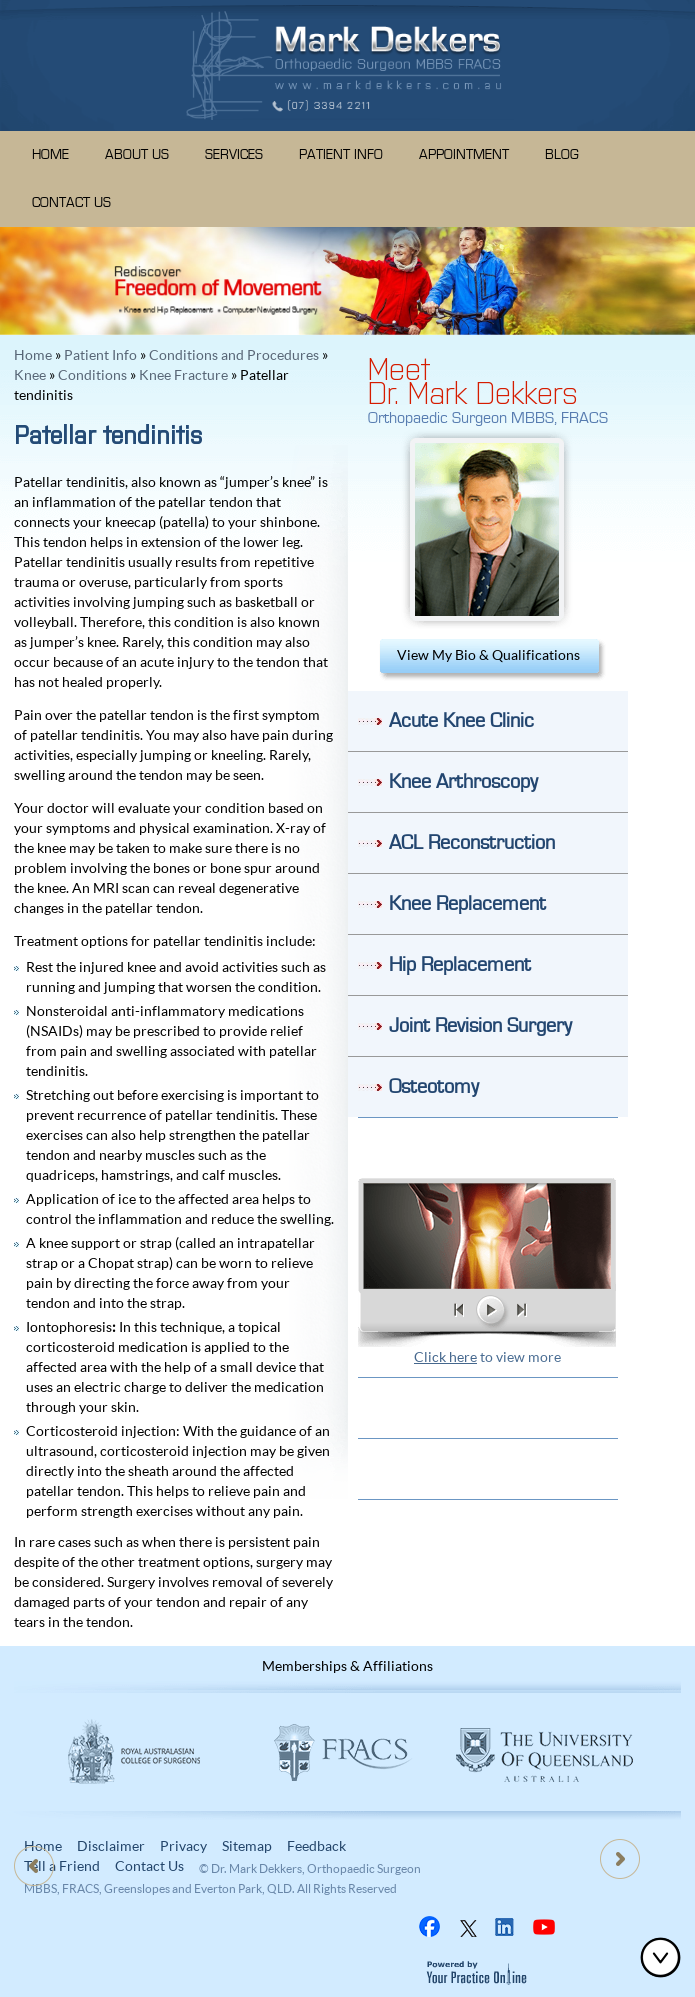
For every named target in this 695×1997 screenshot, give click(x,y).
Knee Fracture (183, 374)
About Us (137, 155)
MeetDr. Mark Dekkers (473, 379)
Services (234, 155)
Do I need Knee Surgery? (488, 1148)
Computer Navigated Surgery (270, 310)
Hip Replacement (460, 965)
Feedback (316, 1845)
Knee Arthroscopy (463, 782)
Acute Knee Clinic (461, 721)
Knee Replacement (467, 904)
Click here (445, 1356)
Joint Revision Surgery (480, 1026)
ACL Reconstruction (472, 843)
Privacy (183, 1845)
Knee (30, 374)
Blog (562, 155)
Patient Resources (488, 1408)
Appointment (464, 155)
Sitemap (247, 1845)
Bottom (665, 1957)
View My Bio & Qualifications (488, 654)
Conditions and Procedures (234, 354)
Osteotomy (434, 1087)
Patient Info (341, 155)
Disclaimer (111, 1845)
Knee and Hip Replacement (168, 310)
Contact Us (71, 203)
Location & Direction (488, 1469)
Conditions (92, 374)
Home (50, 155)
